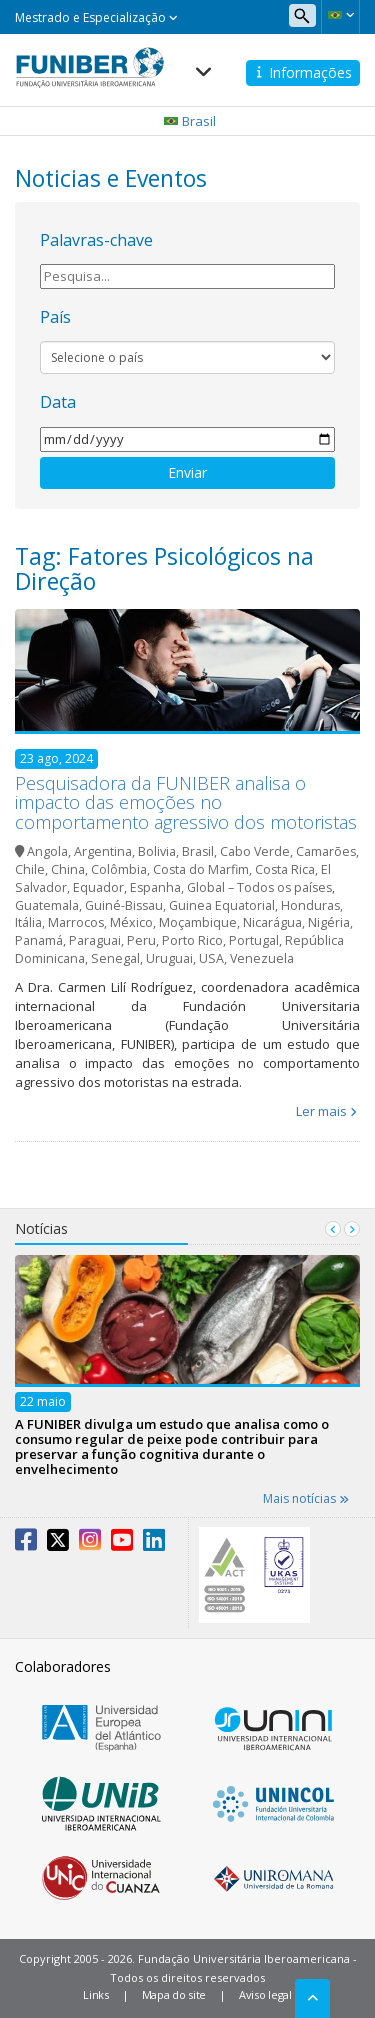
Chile (30, 869)
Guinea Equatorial (222, 905)
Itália (28, 922)
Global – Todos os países (259, 887)
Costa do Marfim (201, 869)
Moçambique (198, 922)
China (68, 869)
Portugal (254, 940)
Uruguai (169, 958)
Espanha (155, 887)
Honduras (310, 905)
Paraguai (95, 940)
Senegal (115, 958)
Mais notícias (306, 1498)
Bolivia (157, 851)
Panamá (39, 940)
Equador (98, 887)
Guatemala (47, 905)
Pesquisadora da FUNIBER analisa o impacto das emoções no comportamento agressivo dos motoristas (186, 803)
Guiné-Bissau (124, 905)
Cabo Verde (255, 851)
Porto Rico (192, 940)
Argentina (103, 851)
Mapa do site (174, 1994)
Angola (47, 851)
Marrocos (76, 922)
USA (211, 958)
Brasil (198, 851)
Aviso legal (265, 1994)
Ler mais (321, 1111)
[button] (340, 15)
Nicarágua (272, 922)
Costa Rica (285, 869)
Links (96, 1994)
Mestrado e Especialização (96, 17)
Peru (141, 940)
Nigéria (329, 922)
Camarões (326, 851)
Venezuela (262, 958)
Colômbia (119, 869)
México (131, 922)
